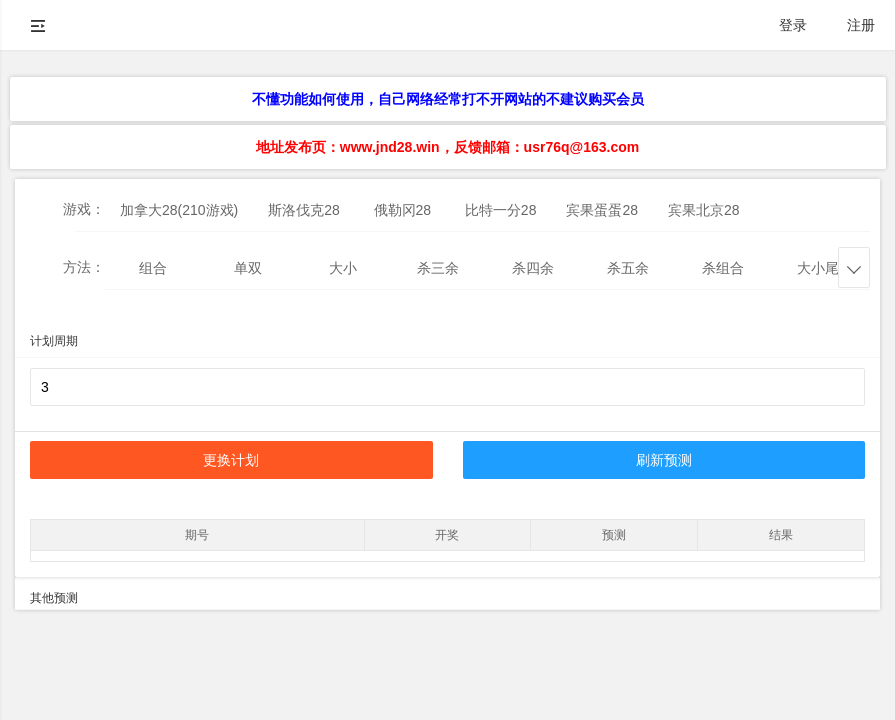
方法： (84, 267)
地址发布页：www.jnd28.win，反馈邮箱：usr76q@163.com (447, 147)
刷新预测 (664, 460)
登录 (793, 25)
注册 (861, 25)
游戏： (84, 209)
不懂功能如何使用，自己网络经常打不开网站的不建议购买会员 (448, 99)
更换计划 (231, 460)
